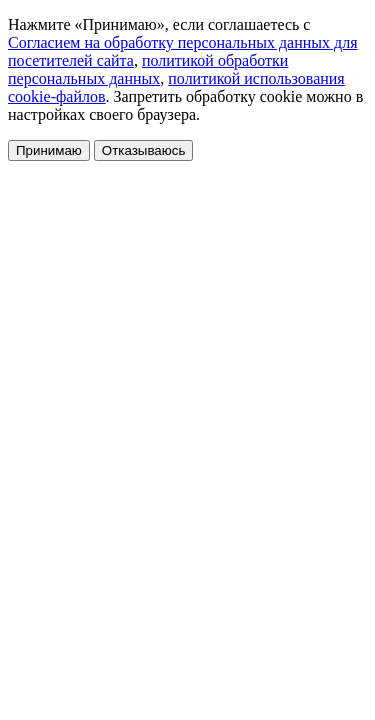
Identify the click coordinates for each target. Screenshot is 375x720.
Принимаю (49, 150)
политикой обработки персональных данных (148, 69)
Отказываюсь (144, 150)
